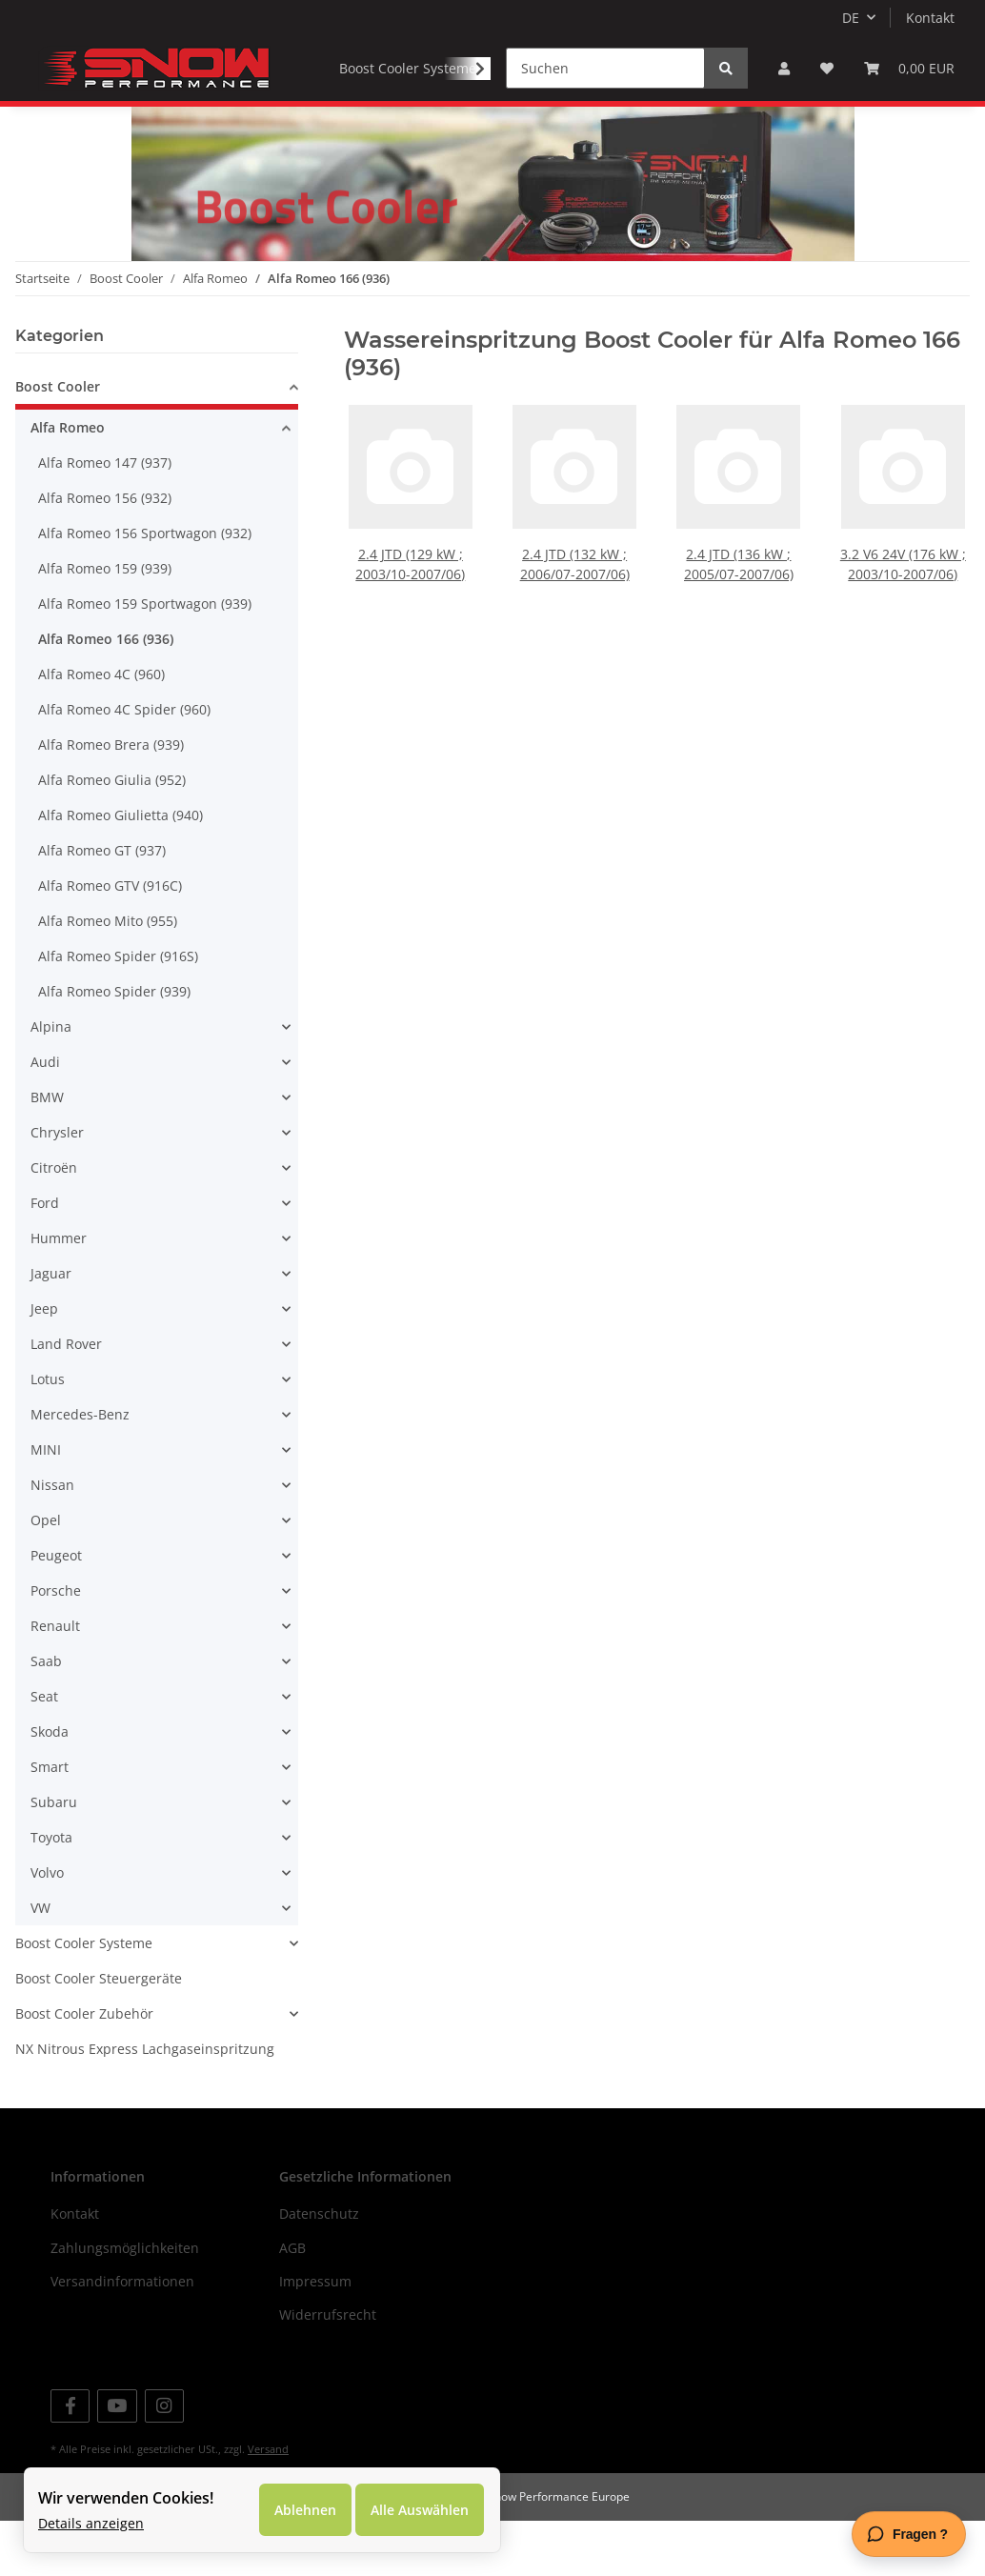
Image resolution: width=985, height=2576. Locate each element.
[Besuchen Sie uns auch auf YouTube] (116, 2461)
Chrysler (57, 1188)
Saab (46, 1717)
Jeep (44, 1365)
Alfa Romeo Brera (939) (111, 801)
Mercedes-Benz (80, 1470)
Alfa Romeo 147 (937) (104, 519)
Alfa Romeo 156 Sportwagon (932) (144, 589)
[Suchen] (605, 68)
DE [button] (850, 18)
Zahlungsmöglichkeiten (124, 2303)
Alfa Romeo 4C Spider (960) (124, 765)
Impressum (315, 2337)
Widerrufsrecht (327, 2371)
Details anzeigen (91, 2523)
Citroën (53, 1224)
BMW (47, 1153)
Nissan (52, 1541)
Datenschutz (319, 2270)
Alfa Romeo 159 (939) (104, 624)
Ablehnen (305, 2510)
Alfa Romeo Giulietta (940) (120, 871)
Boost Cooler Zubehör (84, 2070)
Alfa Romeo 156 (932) (104, 554)
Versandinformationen (122, 2337)
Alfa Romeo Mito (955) (107, 977)
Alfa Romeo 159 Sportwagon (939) (144, 660)
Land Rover (66, 1400)
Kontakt (930, 18)
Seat (44, 1752)
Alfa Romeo (67, 483)
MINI (45, 1506)
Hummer (58, 1294)
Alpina (50, 1083)
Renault (55, 1682)
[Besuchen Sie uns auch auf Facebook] (70, 2461)
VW (40, 1964)
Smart (49, 1823)
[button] (784, 68)
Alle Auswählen (420, 2510)
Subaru (53, 1858)
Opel (45, 1576)
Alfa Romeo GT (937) (102, 906)
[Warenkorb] (909, 68)
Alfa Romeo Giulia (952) (112, 836)
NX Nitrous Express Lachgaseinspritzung (144, 2105)
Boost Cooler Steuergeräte (98, 2034)
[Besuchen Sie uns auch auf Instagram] (164, 2461)
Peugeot (56, 1611)
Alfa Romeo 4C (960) (101, 730)
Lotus (47, 1435)
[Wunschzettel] (827, 68)
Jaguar (50, 1329)
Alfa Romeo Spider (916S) (118, 1012)
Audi (45, 1118)
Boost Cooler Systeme (83, 1999)
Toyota (51, 1893)
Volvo (47, 1929)
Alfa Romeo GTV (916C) (110, 942)
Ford (44, 1259)
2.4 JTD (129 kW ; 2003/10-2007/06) (410, 612)
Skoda (49, 1788)
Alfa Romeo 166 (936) (105, 695)
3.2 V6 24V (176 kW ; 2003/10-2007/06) (903, 612)
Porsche (55, 1647)
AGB (292, 2303)
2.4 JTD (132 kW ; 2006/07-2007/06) (574, 612)
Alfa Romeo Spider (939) (114, 1047)
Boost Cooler (57, 442)
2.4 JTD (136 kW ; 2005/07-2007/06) (739, 612)
